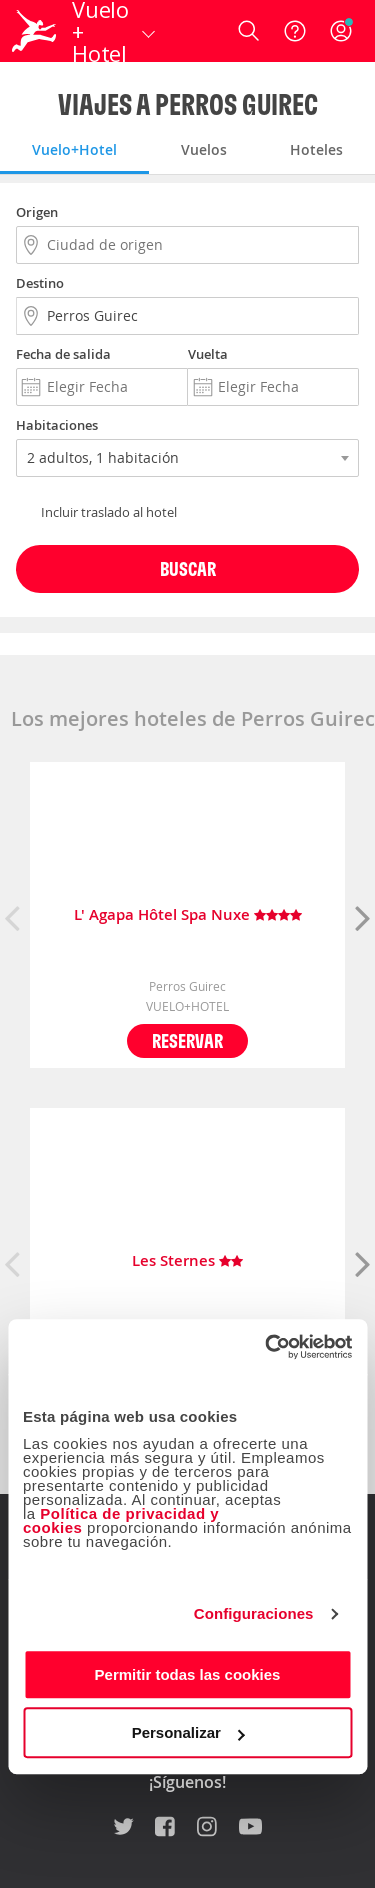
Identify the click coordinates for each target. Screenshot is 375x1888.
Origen (37, 212)
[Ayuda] (295, 31)
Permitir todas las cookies (188, 1674)
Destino (40, 283)
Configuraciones (254, 1613)
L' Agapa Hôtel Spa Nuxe (188, 915)
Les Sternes (187, 1261)
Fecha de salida (63, 354)
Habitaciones (57, 425)
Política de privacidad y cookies (121, 1520)
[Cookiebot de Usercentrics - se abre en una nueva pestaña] (267, 1347)
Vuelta (208, 354)
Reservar (187, 1040)
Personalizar (188, 1732)
